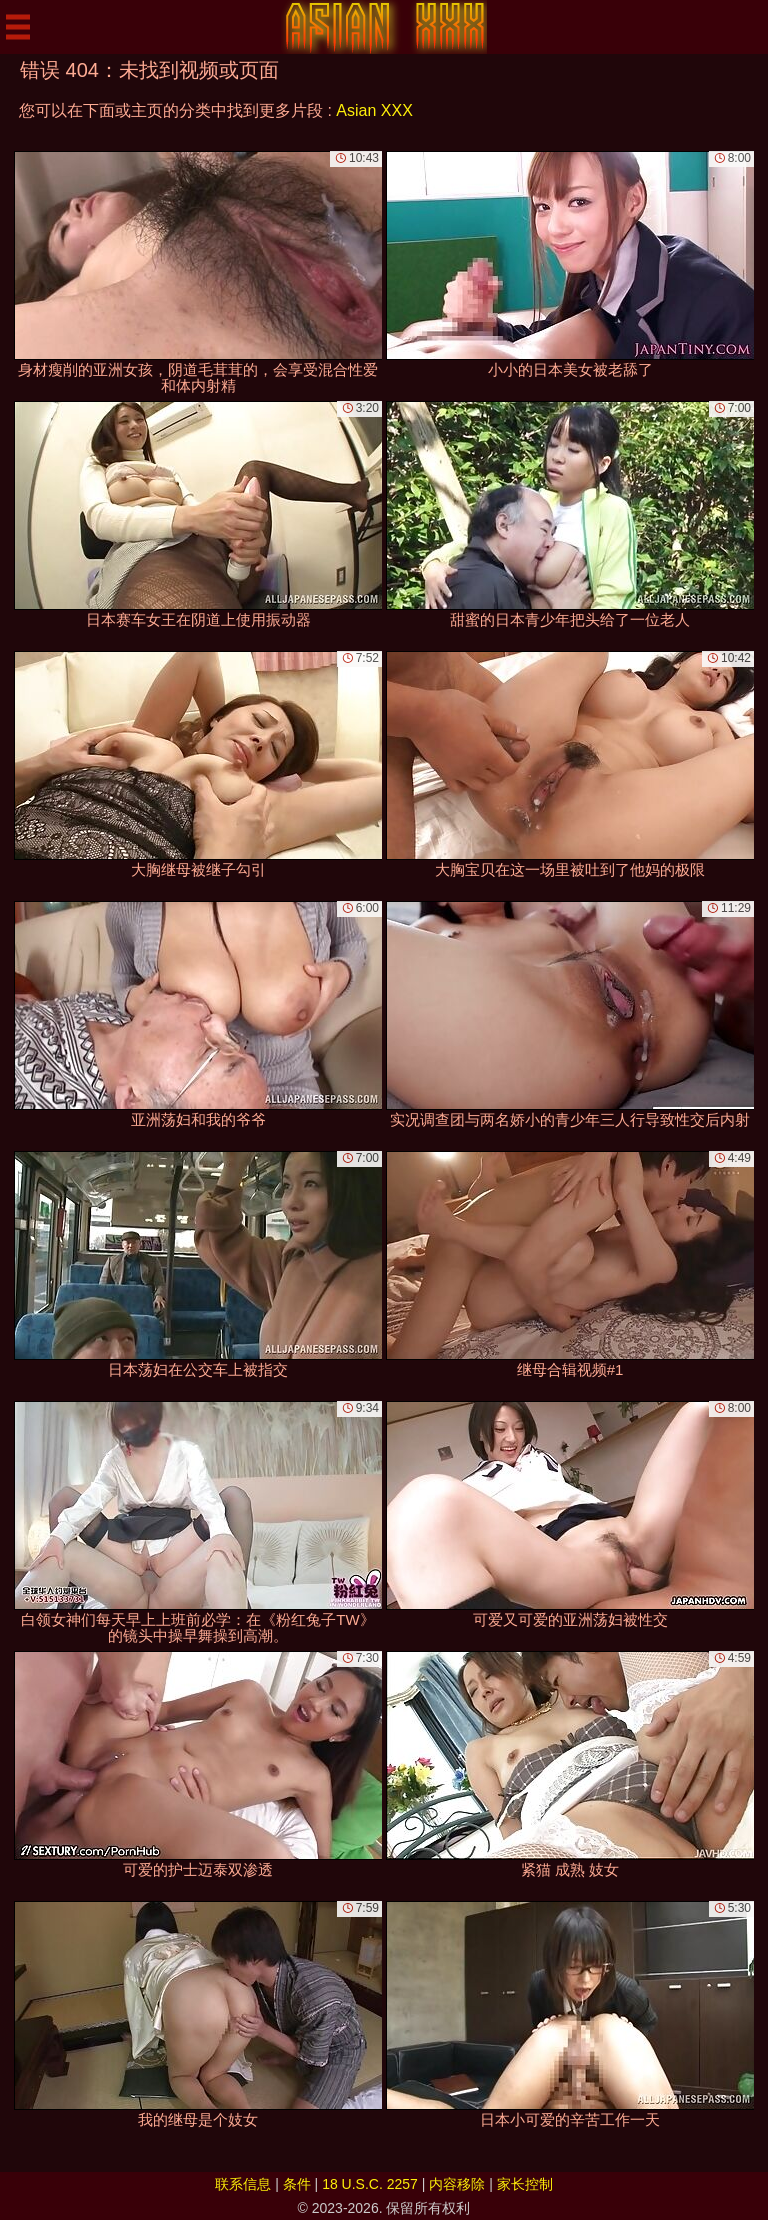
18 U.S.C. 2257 (370, 2184)
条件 (297, 2184)
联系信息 (243, 2184)
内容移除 (457, 2184)
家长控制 (525, 2184)
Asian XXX (374, 110)
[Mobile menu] (18, 27)
